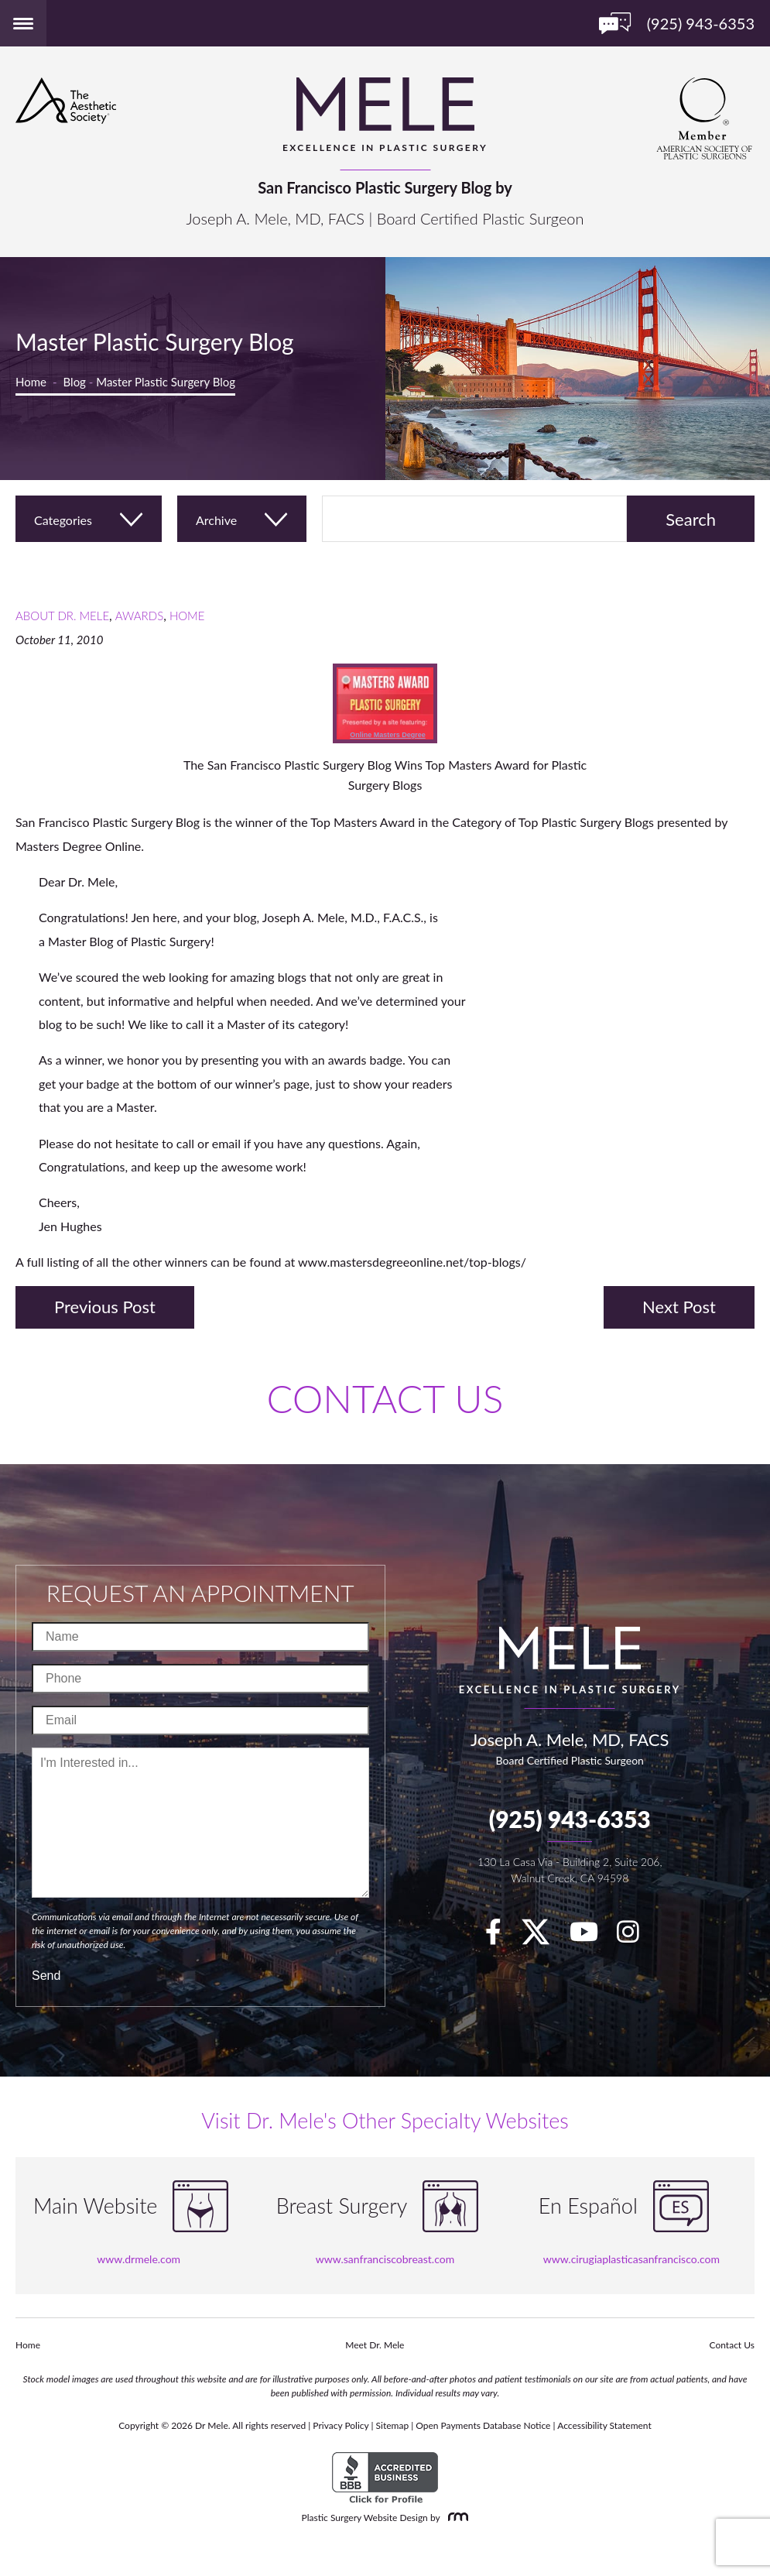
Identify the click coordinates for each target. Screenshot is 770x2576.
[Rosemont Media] (455, 2517)
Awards (139, 616)
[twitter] (543, 1936)
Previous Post (105, 1306)
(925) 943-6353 (570, 1819)
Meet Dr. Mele (374, 2345)
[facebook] (501, 1936)
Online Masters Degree (388, 735)
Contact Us (732, 2345)
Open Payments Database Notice (483, 2425)
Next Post (679, 1306)
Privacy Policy (340, 2425)
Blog (74, 382)
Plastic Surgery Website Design (365, 2517)
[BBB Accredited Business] (385, 2478)
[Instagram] (636, 1936)
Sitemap (392, 2425)
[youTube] (592, 1936)
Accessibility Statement (604, 2425)
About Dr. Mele (62, 616)
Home (30, 382)
